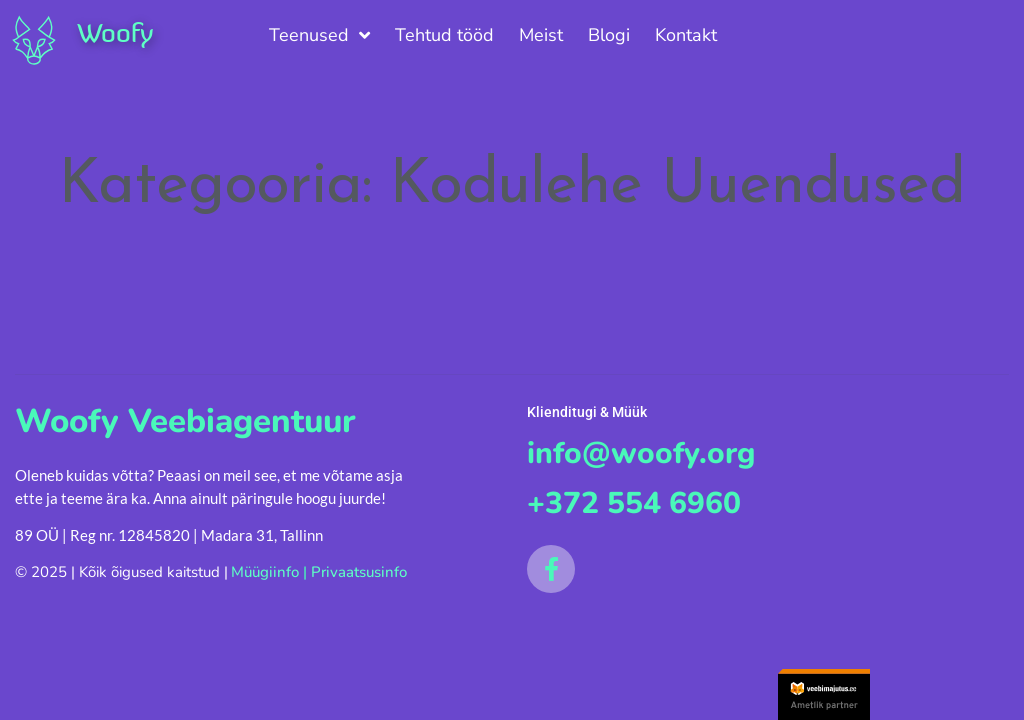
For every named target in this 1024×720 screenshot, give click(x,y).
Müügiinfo (265, 572)
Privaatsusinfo (359, 572)
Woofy (115, 33)
